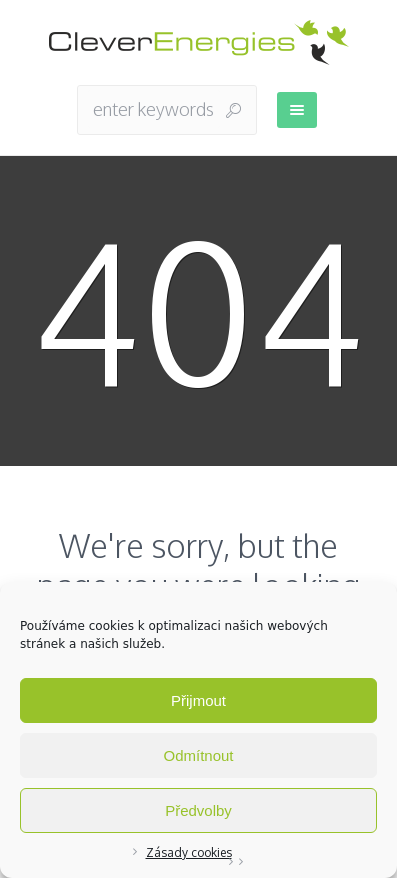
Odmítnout (198, 755)
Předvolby (198, 810)
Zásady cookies (189, 852)
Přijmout (198, 700)
